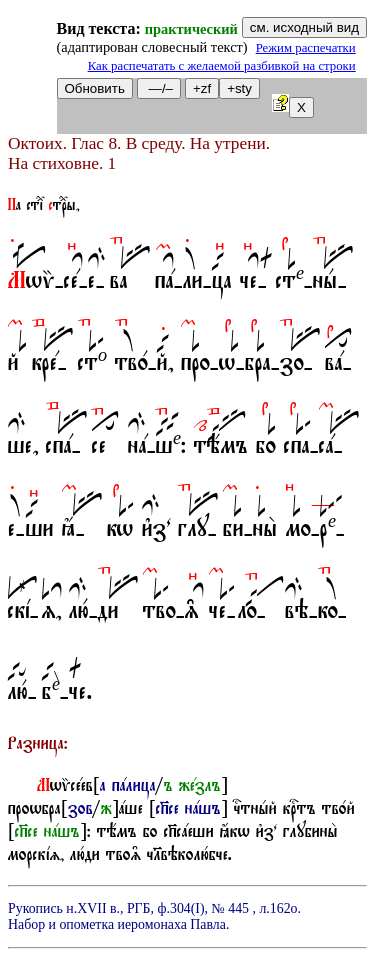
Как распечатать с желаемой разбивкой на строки (222, 66)
